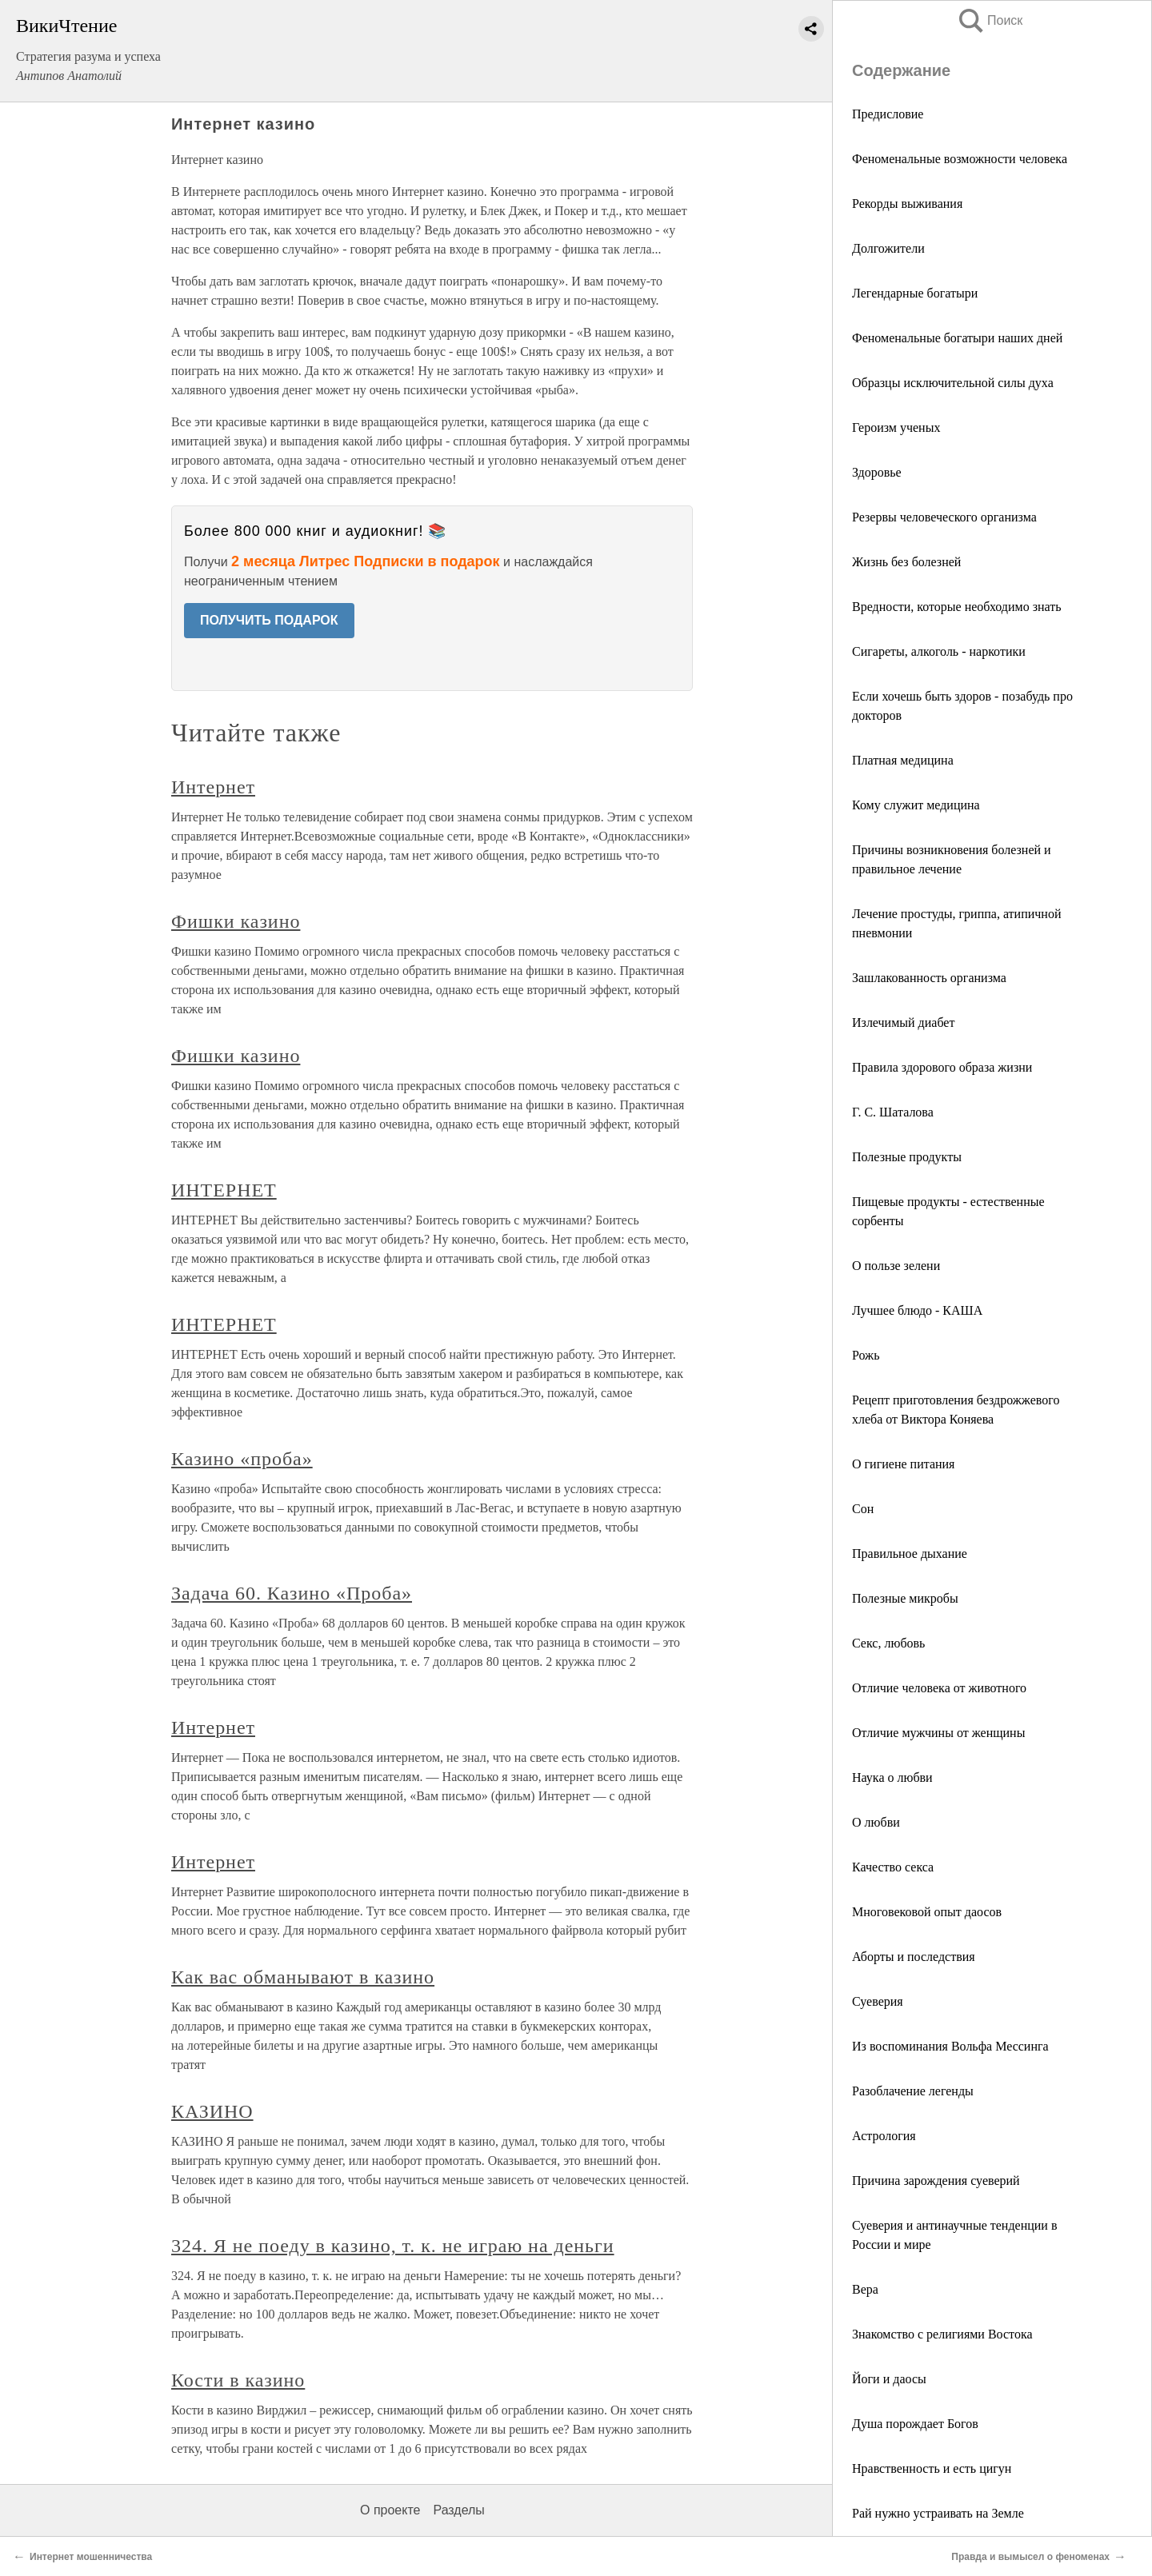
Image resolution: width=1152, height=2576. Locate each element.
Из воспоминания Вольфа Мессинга (950, 2046)
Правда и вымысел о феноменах (1030, 2556)
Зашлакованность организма (929, 977)
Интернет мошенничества (91, 2556)
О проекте (390, 2510)
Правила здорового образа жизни (942, 1067)
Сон (863, 1509)
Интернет (213, 787)
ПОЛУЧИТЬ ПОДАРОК (269, 620)
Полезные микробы (905, 1598)
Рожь (865, 1355)
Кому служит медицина (916, 805)
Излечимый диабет (903, 1022)
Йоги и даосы (889, 2379)
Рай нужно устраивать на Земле (938, 2513)
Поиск (989, 20)
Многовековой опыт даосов (927, 1912)
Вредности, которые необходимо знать (957, 606)
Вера (865, 2289)
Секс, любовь (888, 1643)
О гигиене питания (903, 1464)
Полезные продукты (907, 1157)
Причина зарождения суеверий (936, 2180)
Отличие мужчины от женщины (938, 1732)
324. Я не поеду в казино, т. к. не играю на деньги (392, 2245)
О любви (876, 1822)
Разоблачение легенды (913, 2091)
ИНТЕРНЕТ (224, 1190)
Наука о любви (892, 1777)
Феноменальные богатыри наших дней (957, 338)
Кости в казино (238, 2380)
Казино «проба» (242, 1458)
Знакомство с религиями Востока (942, 2334)
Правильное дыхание (909, 1553)
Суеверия (877, 2001)
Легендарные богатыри (915, 293)
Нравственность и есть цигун (931, 2468)
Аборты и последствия (913, 1956)
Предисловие (887, 114)
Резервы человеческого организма (944, 517)
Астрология (884, 2136)
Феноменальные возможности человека (959, 159)
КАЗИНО (212, 2111)
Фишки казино (235, 921)
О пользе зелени (896, 1265)
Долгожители (888, 248)
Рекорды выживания (907, 203)
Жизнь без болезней (906, 562)
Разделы (458, 2510)
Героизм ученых (896, 427)
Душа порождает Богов (915, 2423)
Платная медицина (903, 760)
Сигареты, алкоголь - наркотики (939, 651)
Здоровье (877, 472)
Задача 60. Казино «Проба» (291, 1593)
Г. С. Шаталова (893, 1112)
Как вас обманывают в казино (302, 1977)
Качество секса (893, 1867)
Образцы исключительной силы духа (953, 382)
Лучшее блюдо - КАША (917, 1310)
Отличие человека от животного (939, 1688)
